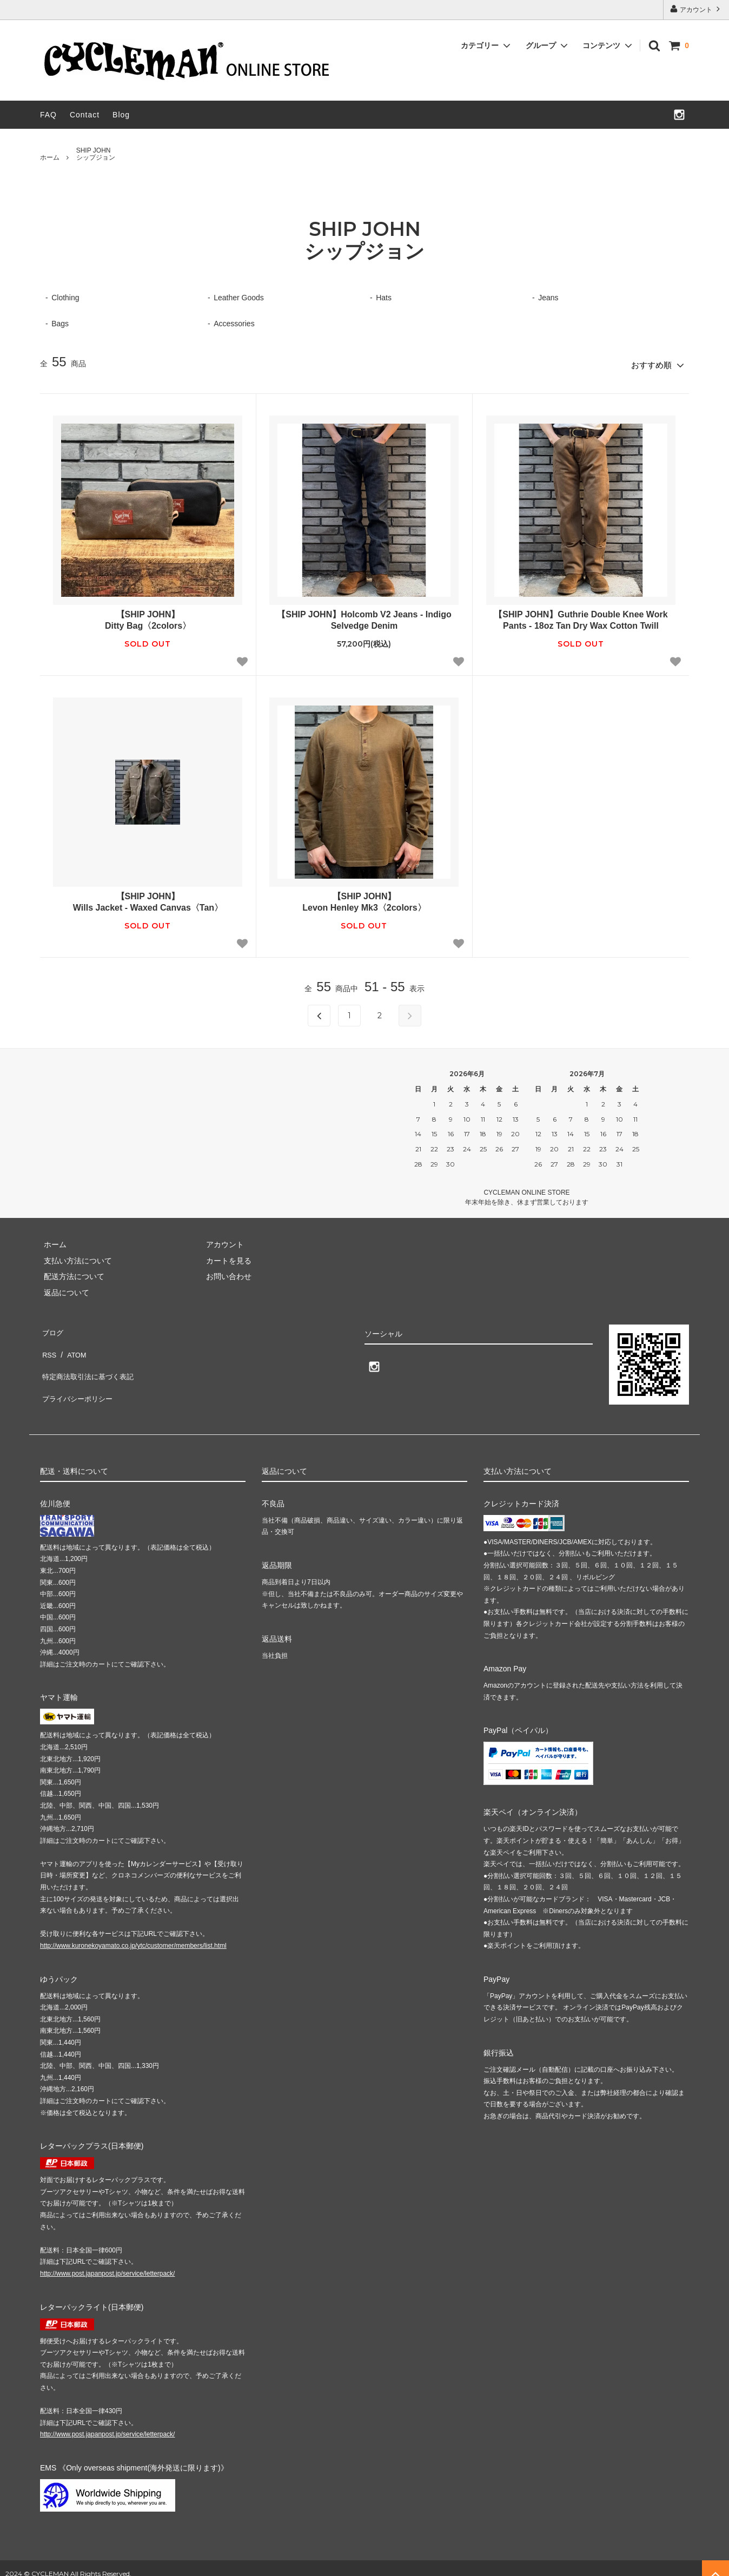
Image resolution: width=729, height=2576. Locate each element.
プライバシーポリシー (78, 1374)
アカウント (696, 9)
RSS (48, 1342)
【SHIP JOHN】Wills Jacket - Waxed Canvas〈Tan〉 (148, 898)
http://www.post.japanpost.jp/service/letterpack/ (107, 2262)
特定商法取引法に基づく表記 (89, 1358)
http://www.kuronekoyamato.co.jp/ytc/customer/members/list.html (133, 1934)
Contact (85, 114)
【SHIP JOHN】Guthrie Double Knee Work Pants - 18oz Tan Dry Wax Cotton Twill (580, 617)
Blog (121, 114)
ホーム (49, 157)
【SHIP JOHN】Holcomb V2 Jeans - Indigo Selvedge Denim (364, 617)
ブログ (51, 1326)
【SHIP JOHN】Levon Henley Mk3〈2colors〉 (364, 898)
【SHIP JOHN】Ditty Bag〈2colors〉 (148, 617)
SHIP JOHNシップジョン (95, 154)
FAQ (48, 114)
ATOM (72, 1342)
